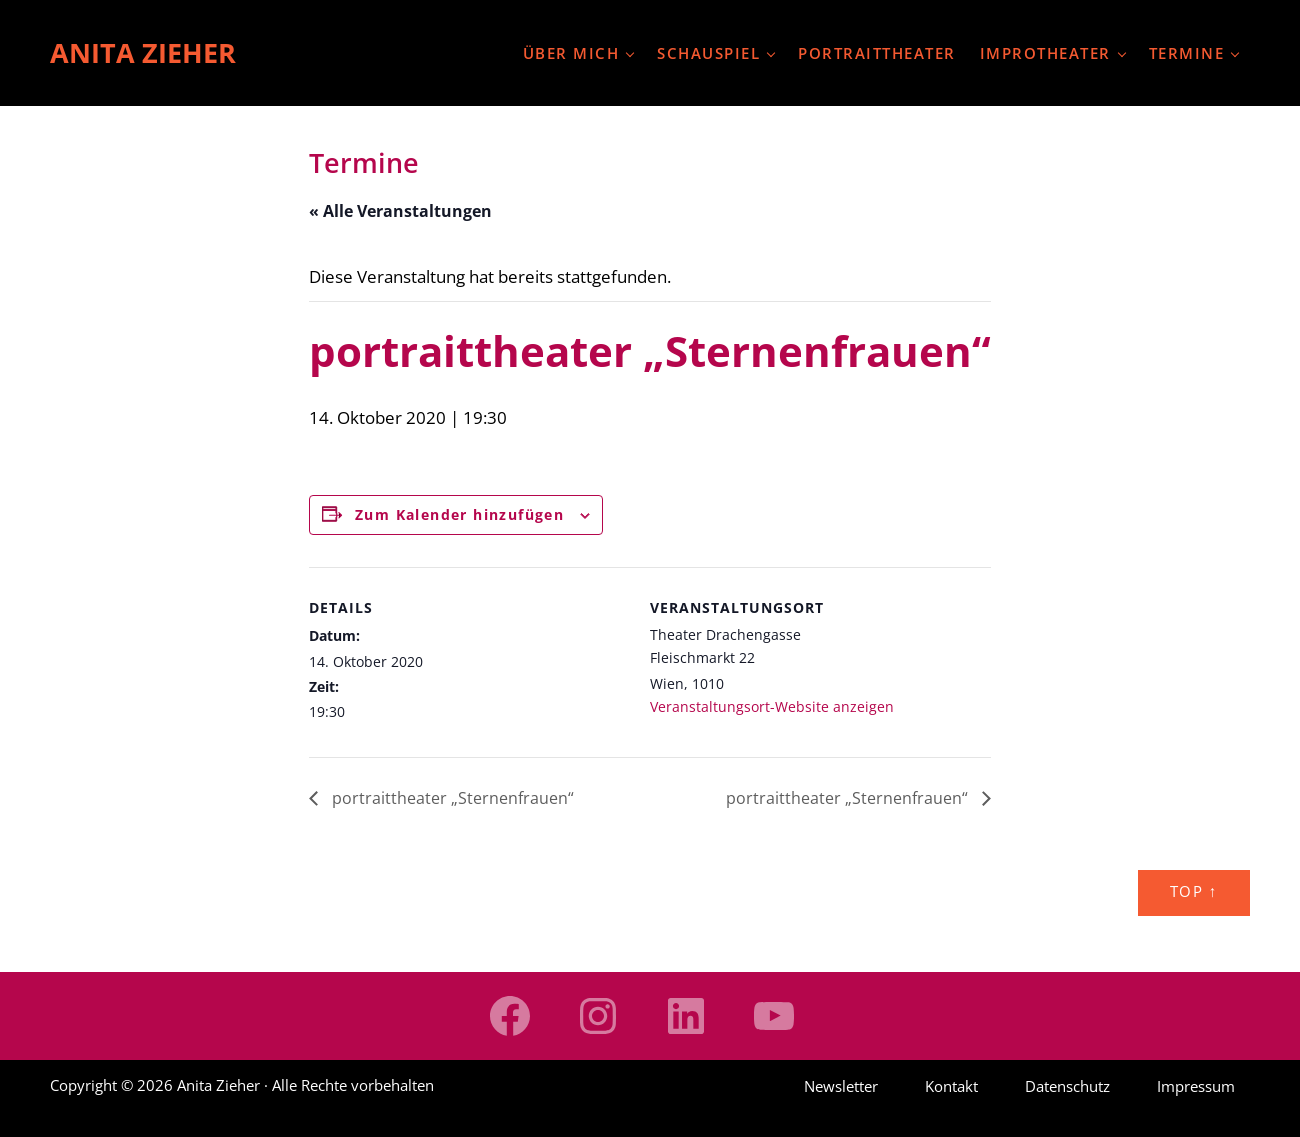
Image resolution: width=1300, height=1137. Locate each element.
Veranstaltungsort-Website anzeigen (772, 706)
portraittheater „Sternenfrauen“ (451, 798)
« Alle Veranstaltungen (400, 211)
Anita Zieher (143, 52)
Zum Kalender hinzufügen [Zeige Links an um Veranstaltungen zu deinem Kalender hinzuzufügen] (459, 514)
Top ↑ (1194, 891)
